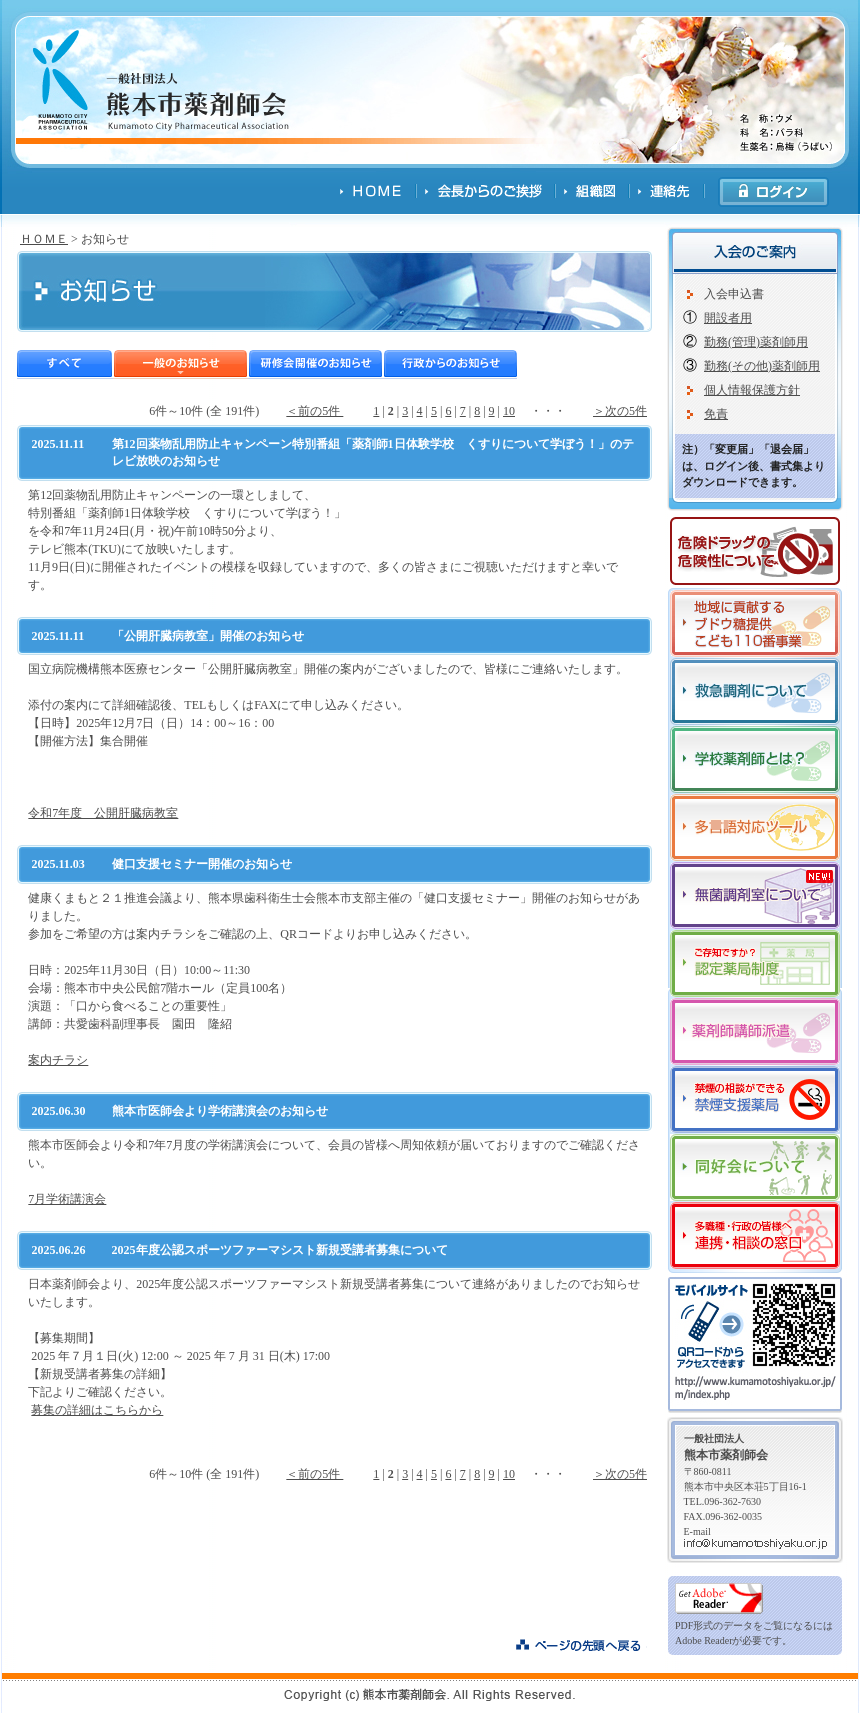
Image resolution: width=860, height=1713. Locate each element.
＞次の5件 (620, 411)
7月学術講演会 (67, 1199)
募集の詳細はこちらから (97, 1410)
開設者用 (728, 318)
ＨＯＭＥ (44, 239)
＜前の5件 (314, 411)
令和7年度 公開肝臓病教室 (103, 813)
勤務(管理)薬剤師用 (756, 342)
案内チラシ (58, 1060)
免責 (716, 414)
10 (509, 411)
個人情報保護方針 (752, 390)
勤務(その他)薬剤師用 (762, 366)
